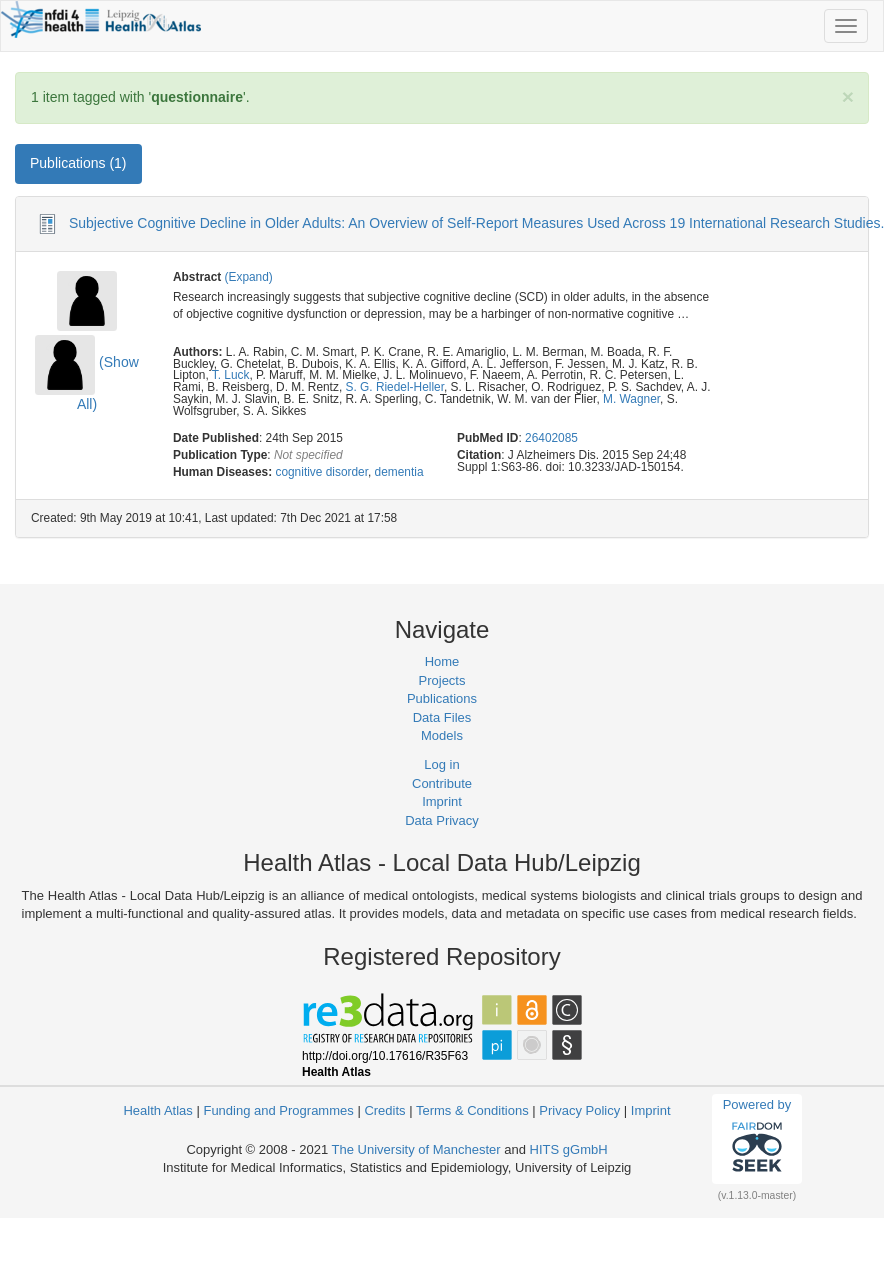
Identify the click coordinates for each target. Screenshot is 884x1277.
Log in (441, 764)
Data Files (442, 717)
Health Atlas (157, 1110)
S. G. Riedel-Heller (394, 387)
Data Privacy (442, 820)
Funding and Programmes (278, 1110)
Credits (384, 1110)
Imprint (442, 801)
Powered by (757, 1138)
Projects (442, 680)
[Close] (848, 96)
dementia (399, 472)
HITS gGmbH (569, 1149)
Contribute (442, 783)
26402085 (551, 438)
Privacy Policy (579, 1110)
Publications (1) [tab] (78, 163)
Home (442, 661)
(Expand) (249, 277)
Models (442, 735)
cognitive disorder (321, 472)
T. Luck (231, 375)
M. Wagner (631, 399)
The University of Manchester (416, 1149)
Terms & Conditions (472, 1110)
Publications (442, 698)
